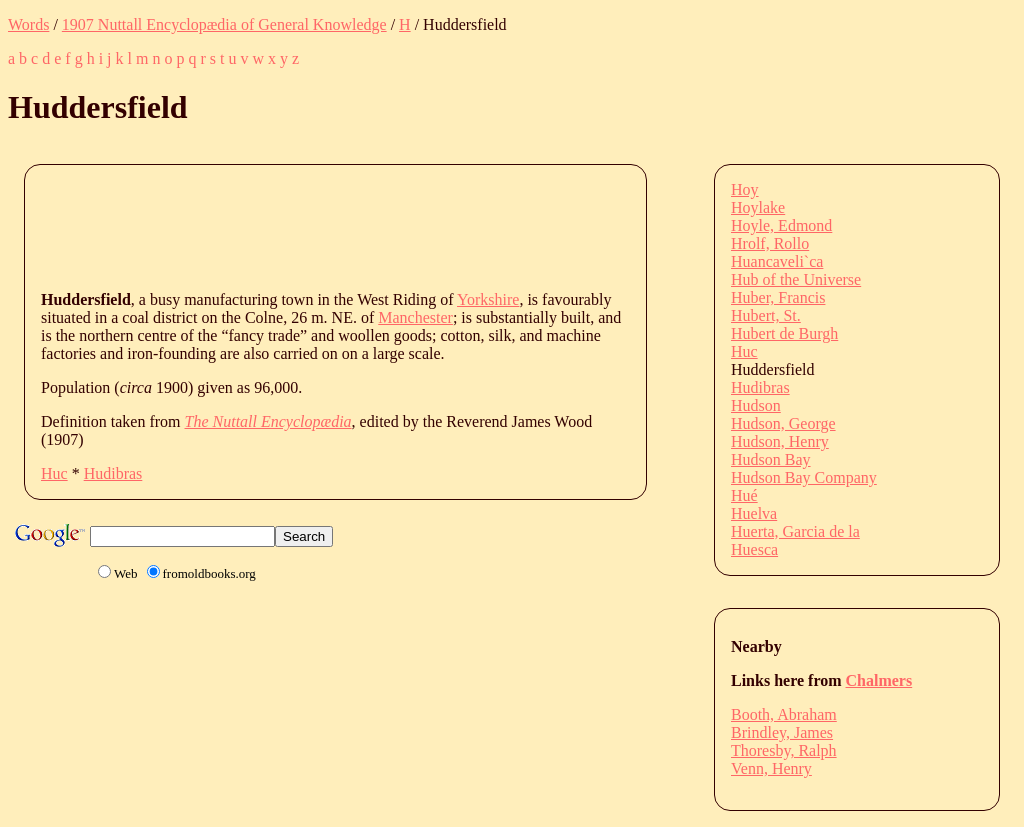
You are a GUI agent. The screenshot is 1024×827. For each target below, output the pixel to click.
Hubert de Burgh (784, 333)
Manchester (415, 317)
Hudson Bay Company (804, 477)
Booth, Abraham (784, 714)
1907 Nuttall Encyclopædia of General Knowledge (224, 24)
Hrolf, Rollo (770, 243)
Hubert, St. (766, 315)
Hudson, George (783, 423)
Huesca (754, 549)
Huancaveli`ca (777, 261)
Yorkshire (488, 299)
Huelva (754, 513)
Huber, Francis (778, 297)
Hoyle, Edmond (781, 225)
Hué (744, 495)
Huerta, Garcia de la (795, 531)
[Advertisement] (405, 226)
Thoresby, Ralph (784, 750)
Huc (54, 473)
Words (28, 24)
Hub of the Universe (796, 279)
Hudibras (113, 473)
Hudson (756, 405)
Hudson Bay (771, 459)
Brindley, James (782, 732)
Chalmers (879, 680)
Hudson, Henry (780, 441)
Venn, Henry (771, 768)
